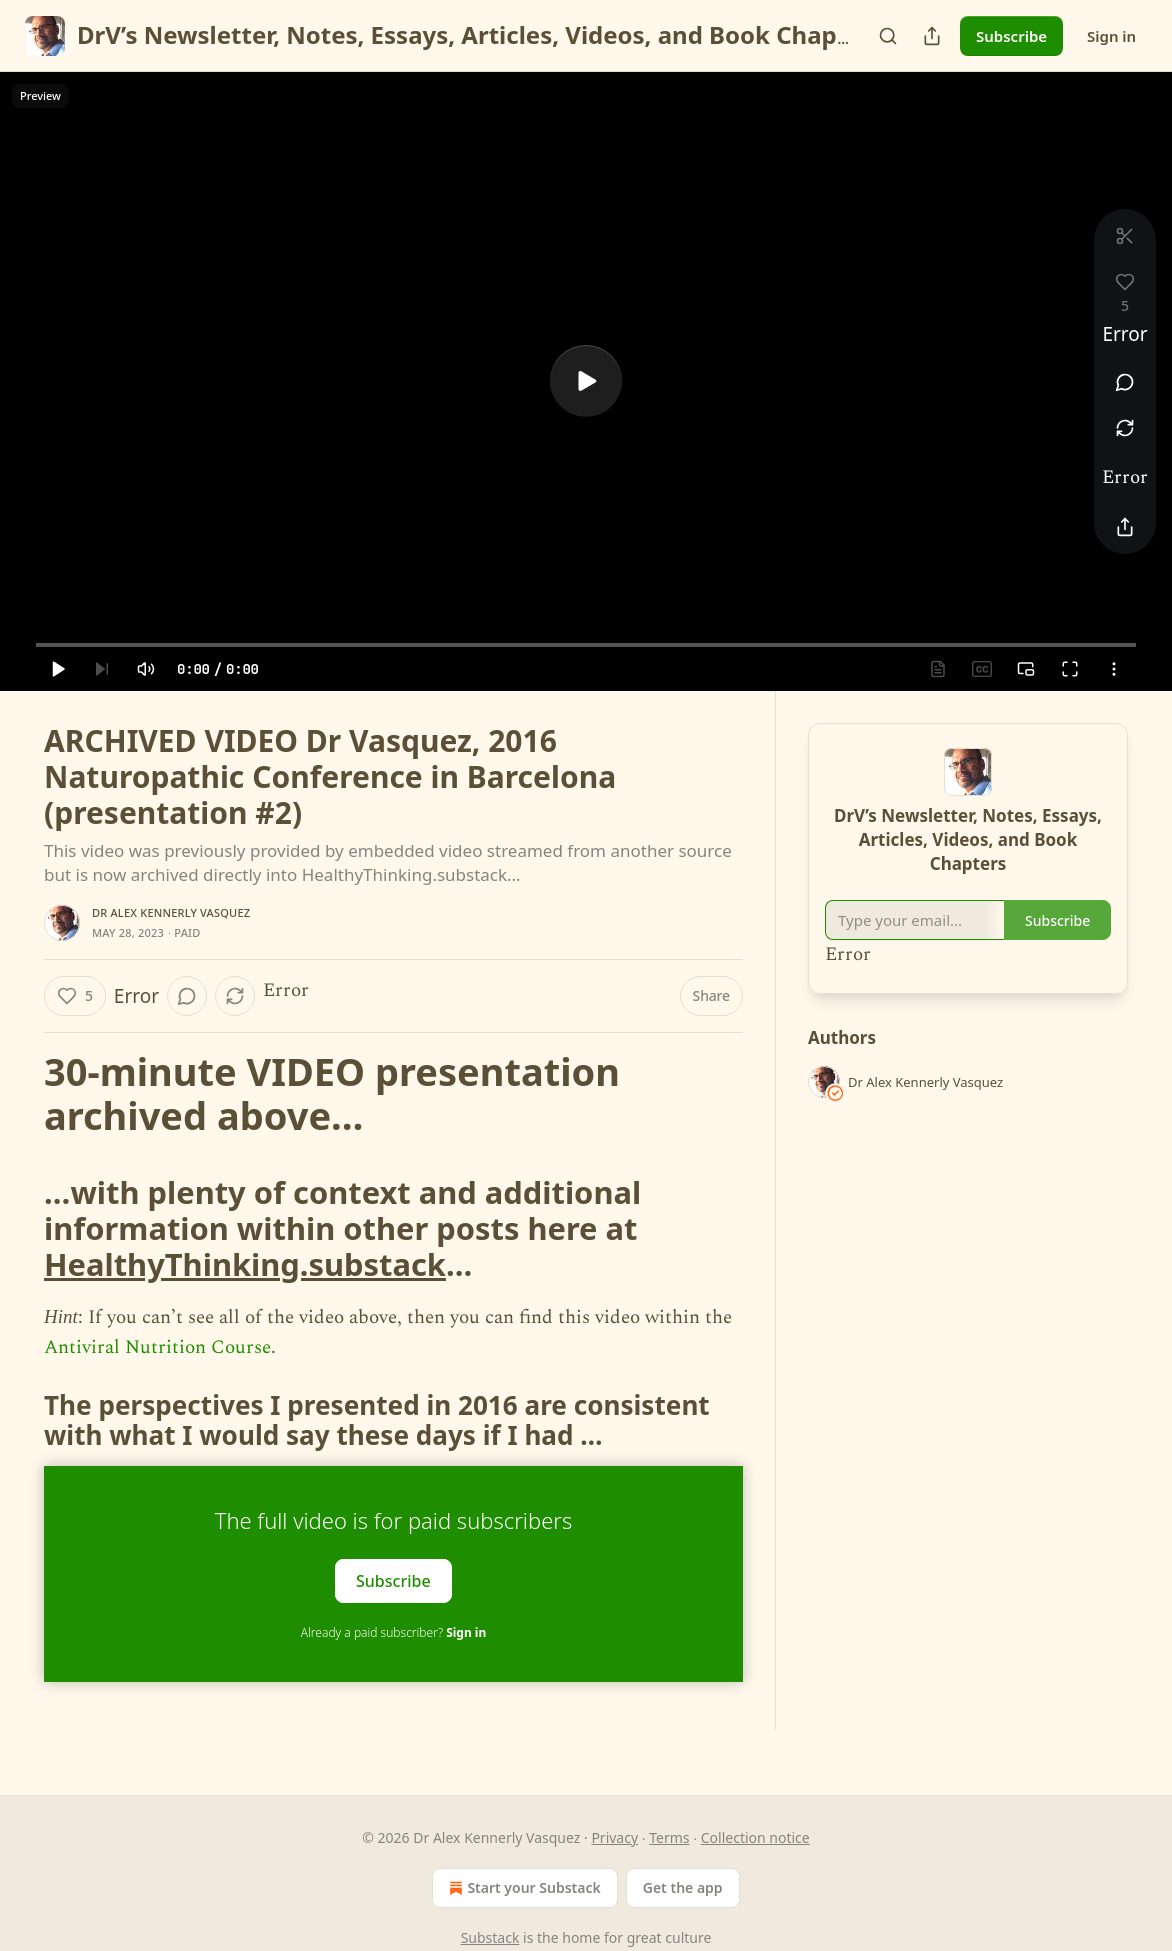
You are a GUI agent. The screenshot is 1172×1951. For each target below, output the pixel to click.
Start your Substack (522, 1888)
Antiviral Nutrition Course (157, 1347)
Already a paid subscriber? (393, 1632)
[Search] (888, 36)
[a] (586, 381)
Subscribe (1011, 36)
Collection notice (755, 1837)
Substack (490, 1937)
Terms (669, 1837)
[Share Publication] (932, 36)
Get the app (683, 1887)
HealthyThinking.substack (245, 1264)
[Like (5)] (75, 996)
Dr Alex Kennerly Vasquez (171, 912)
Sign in (1111, 36)
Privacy (614, 1837)
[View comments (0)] (1125, 382)
